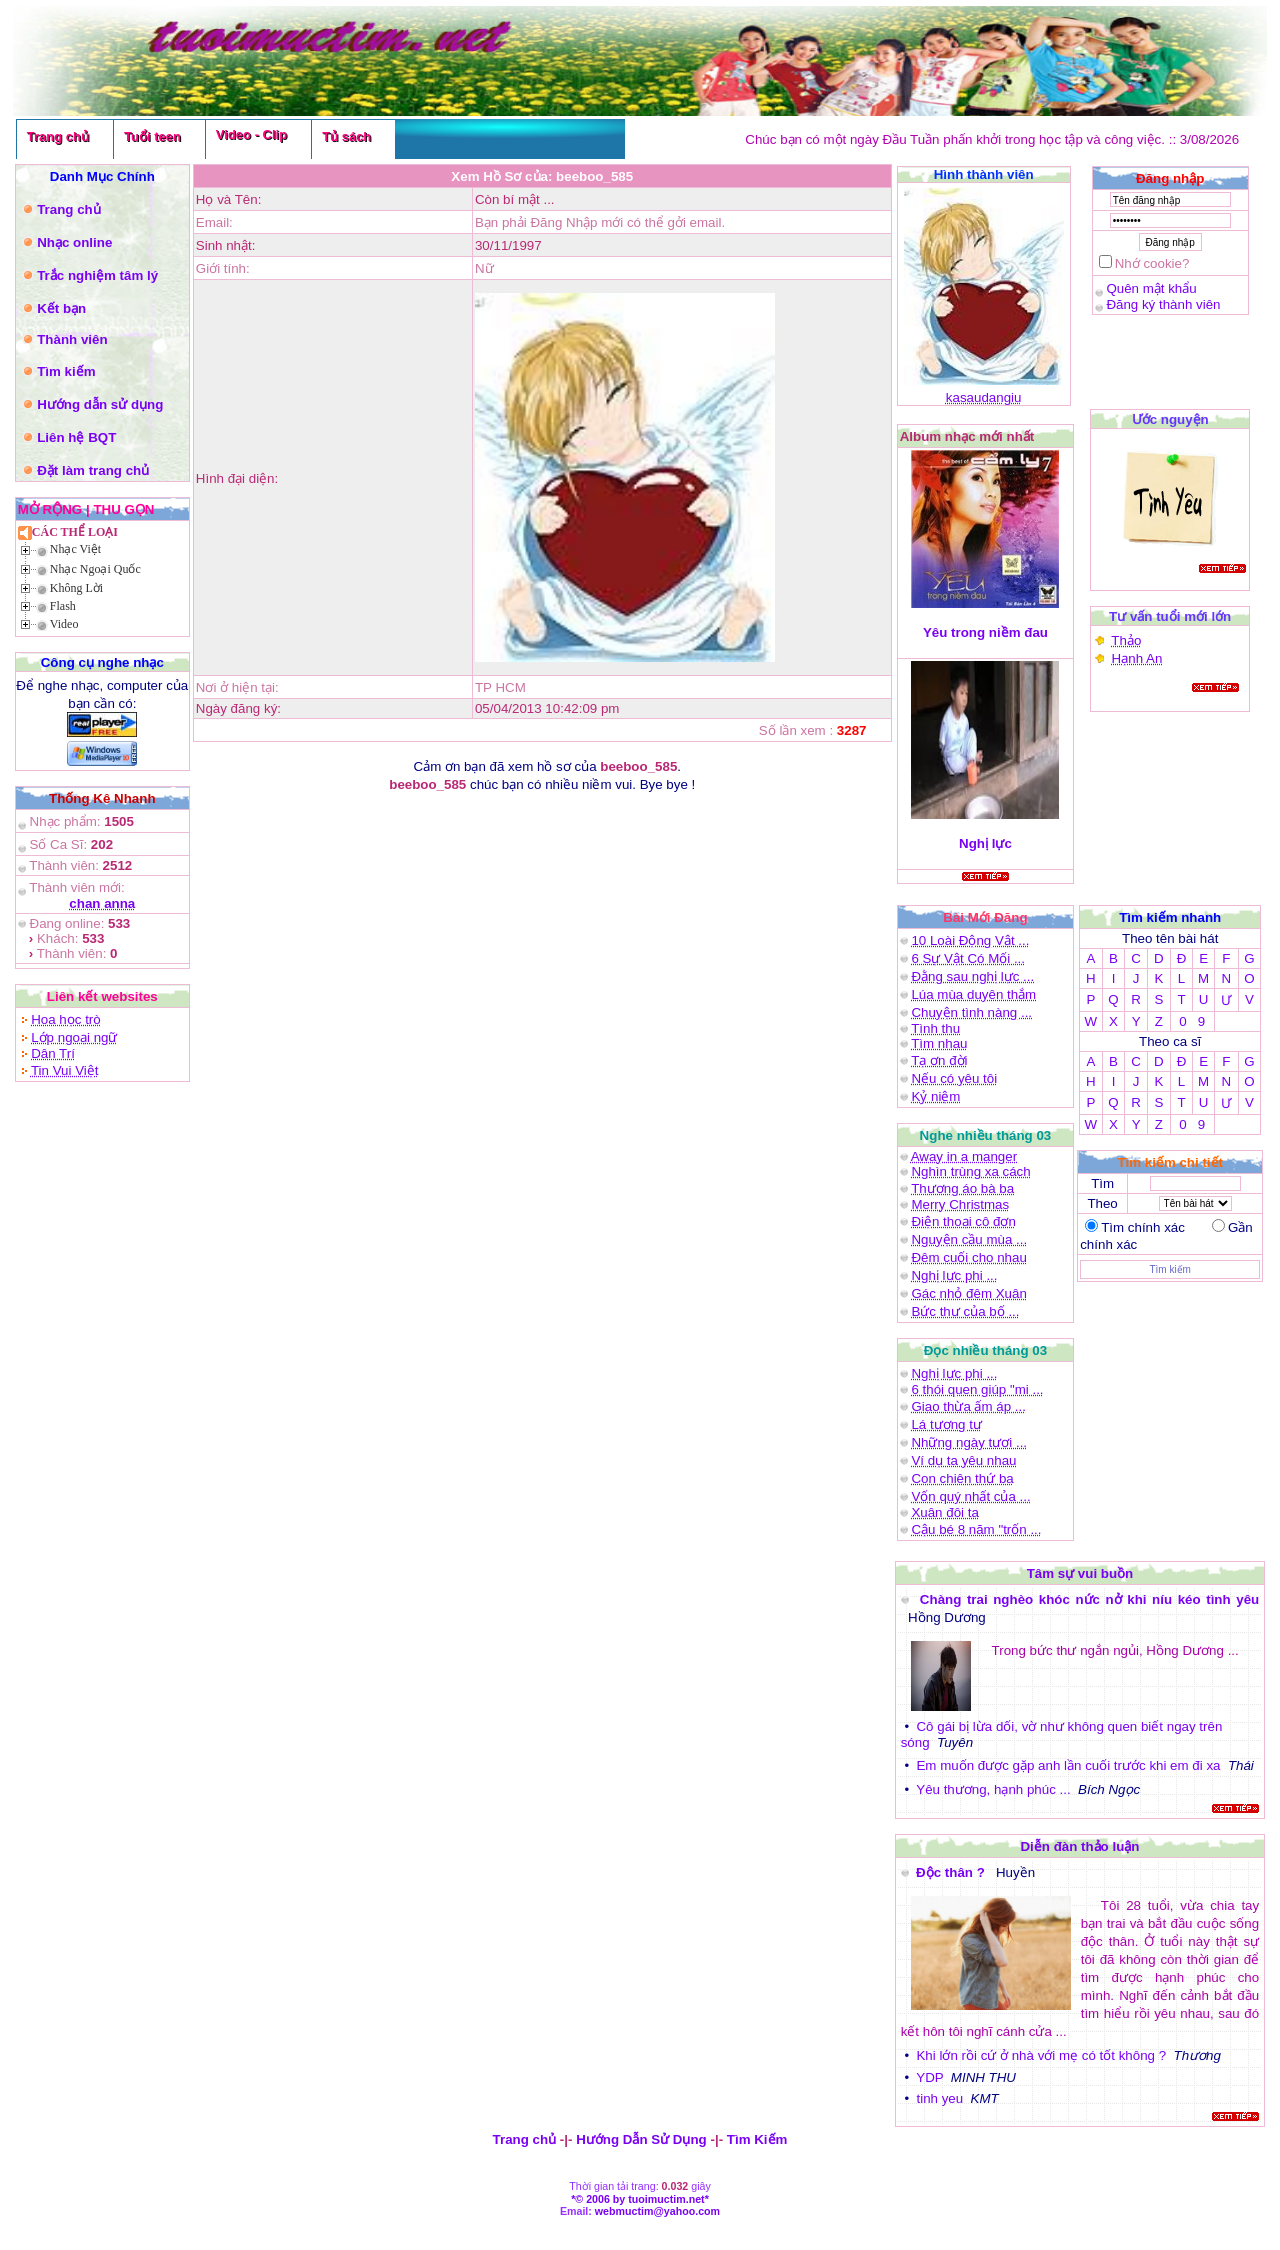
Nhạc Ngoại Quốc (95, 569)
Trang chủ (58, 136)
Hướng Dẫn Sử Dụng (641, 2139)
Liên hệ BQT (76, 437)
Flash (63, 606)
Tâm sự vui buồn (1080, 1573)
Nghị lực (985, 843)
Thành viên (72, 339)
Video (64, 624)
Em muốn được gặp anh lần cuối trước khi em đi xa (1068, 1765)
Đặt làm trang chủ (93, 470)
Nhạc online (74, 242)
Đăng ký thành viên (1163, 304)
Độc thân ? (952, 1872)
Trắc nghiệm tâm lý (97, 275)
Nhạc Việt (75, 549)
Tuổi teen (152, 136)
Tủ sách (346, 136)
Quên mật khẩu (1151, 288)
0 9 (1192, 1021)
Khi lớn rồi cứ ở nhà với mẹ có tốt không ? (1041, 2055)
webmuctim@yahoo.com (657, 2211)
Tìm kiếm (66, 371)
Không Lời (76, 588)
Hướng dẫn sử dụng (100, 404)
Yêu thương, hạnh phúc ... (993, 1789)
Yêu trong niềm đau (985, 632)
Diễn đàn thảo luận (1079, 1846)
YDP (929, 2077)
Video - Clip (251, 134)
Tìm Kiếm (757, 2139)
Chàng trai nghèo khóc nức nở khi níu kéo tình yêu (1089, 1599)
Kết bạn (61, 308)
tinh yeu (939, 2098)
